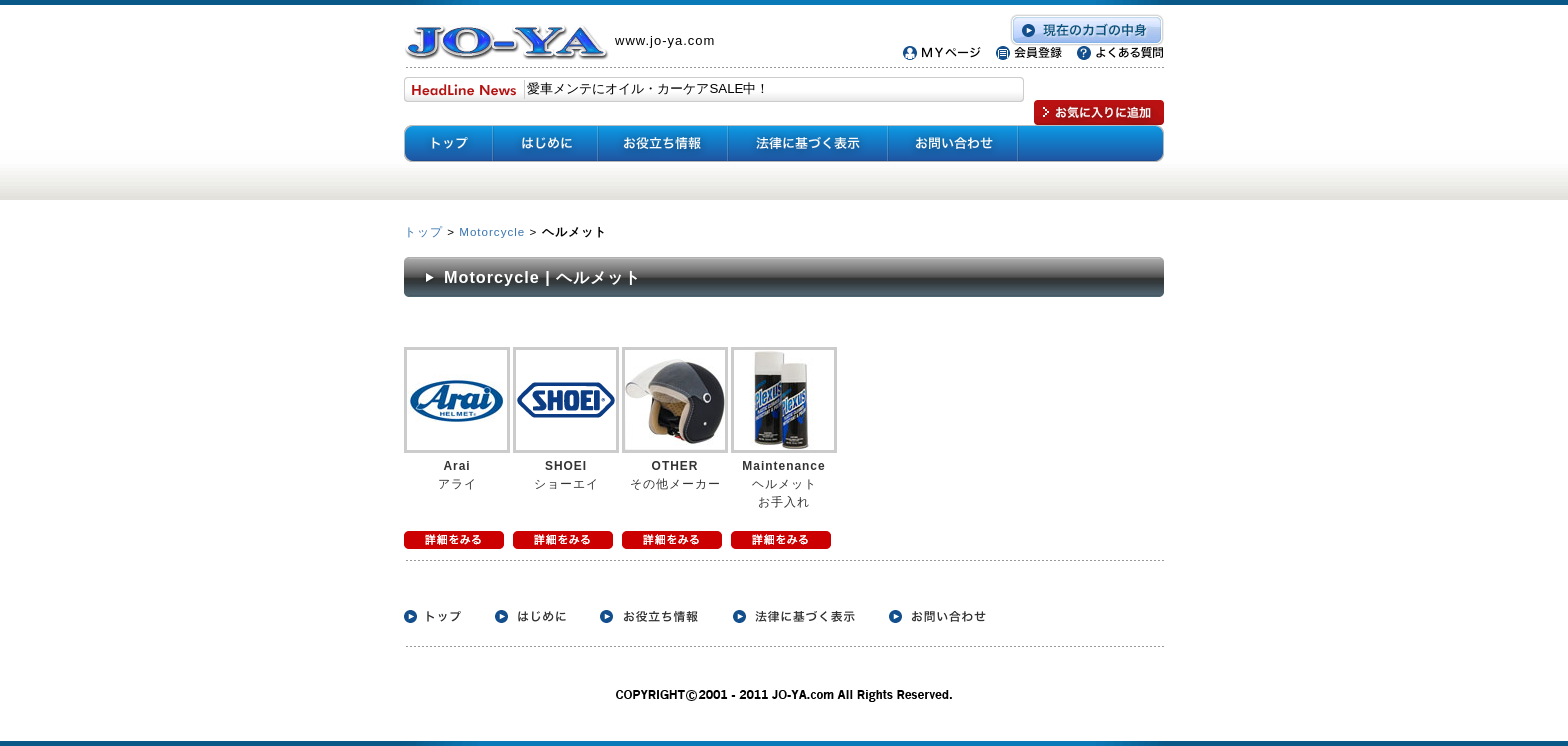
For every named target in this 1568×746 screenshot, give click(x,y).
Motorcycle (492, 231)
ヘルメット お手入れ (783, 484)
